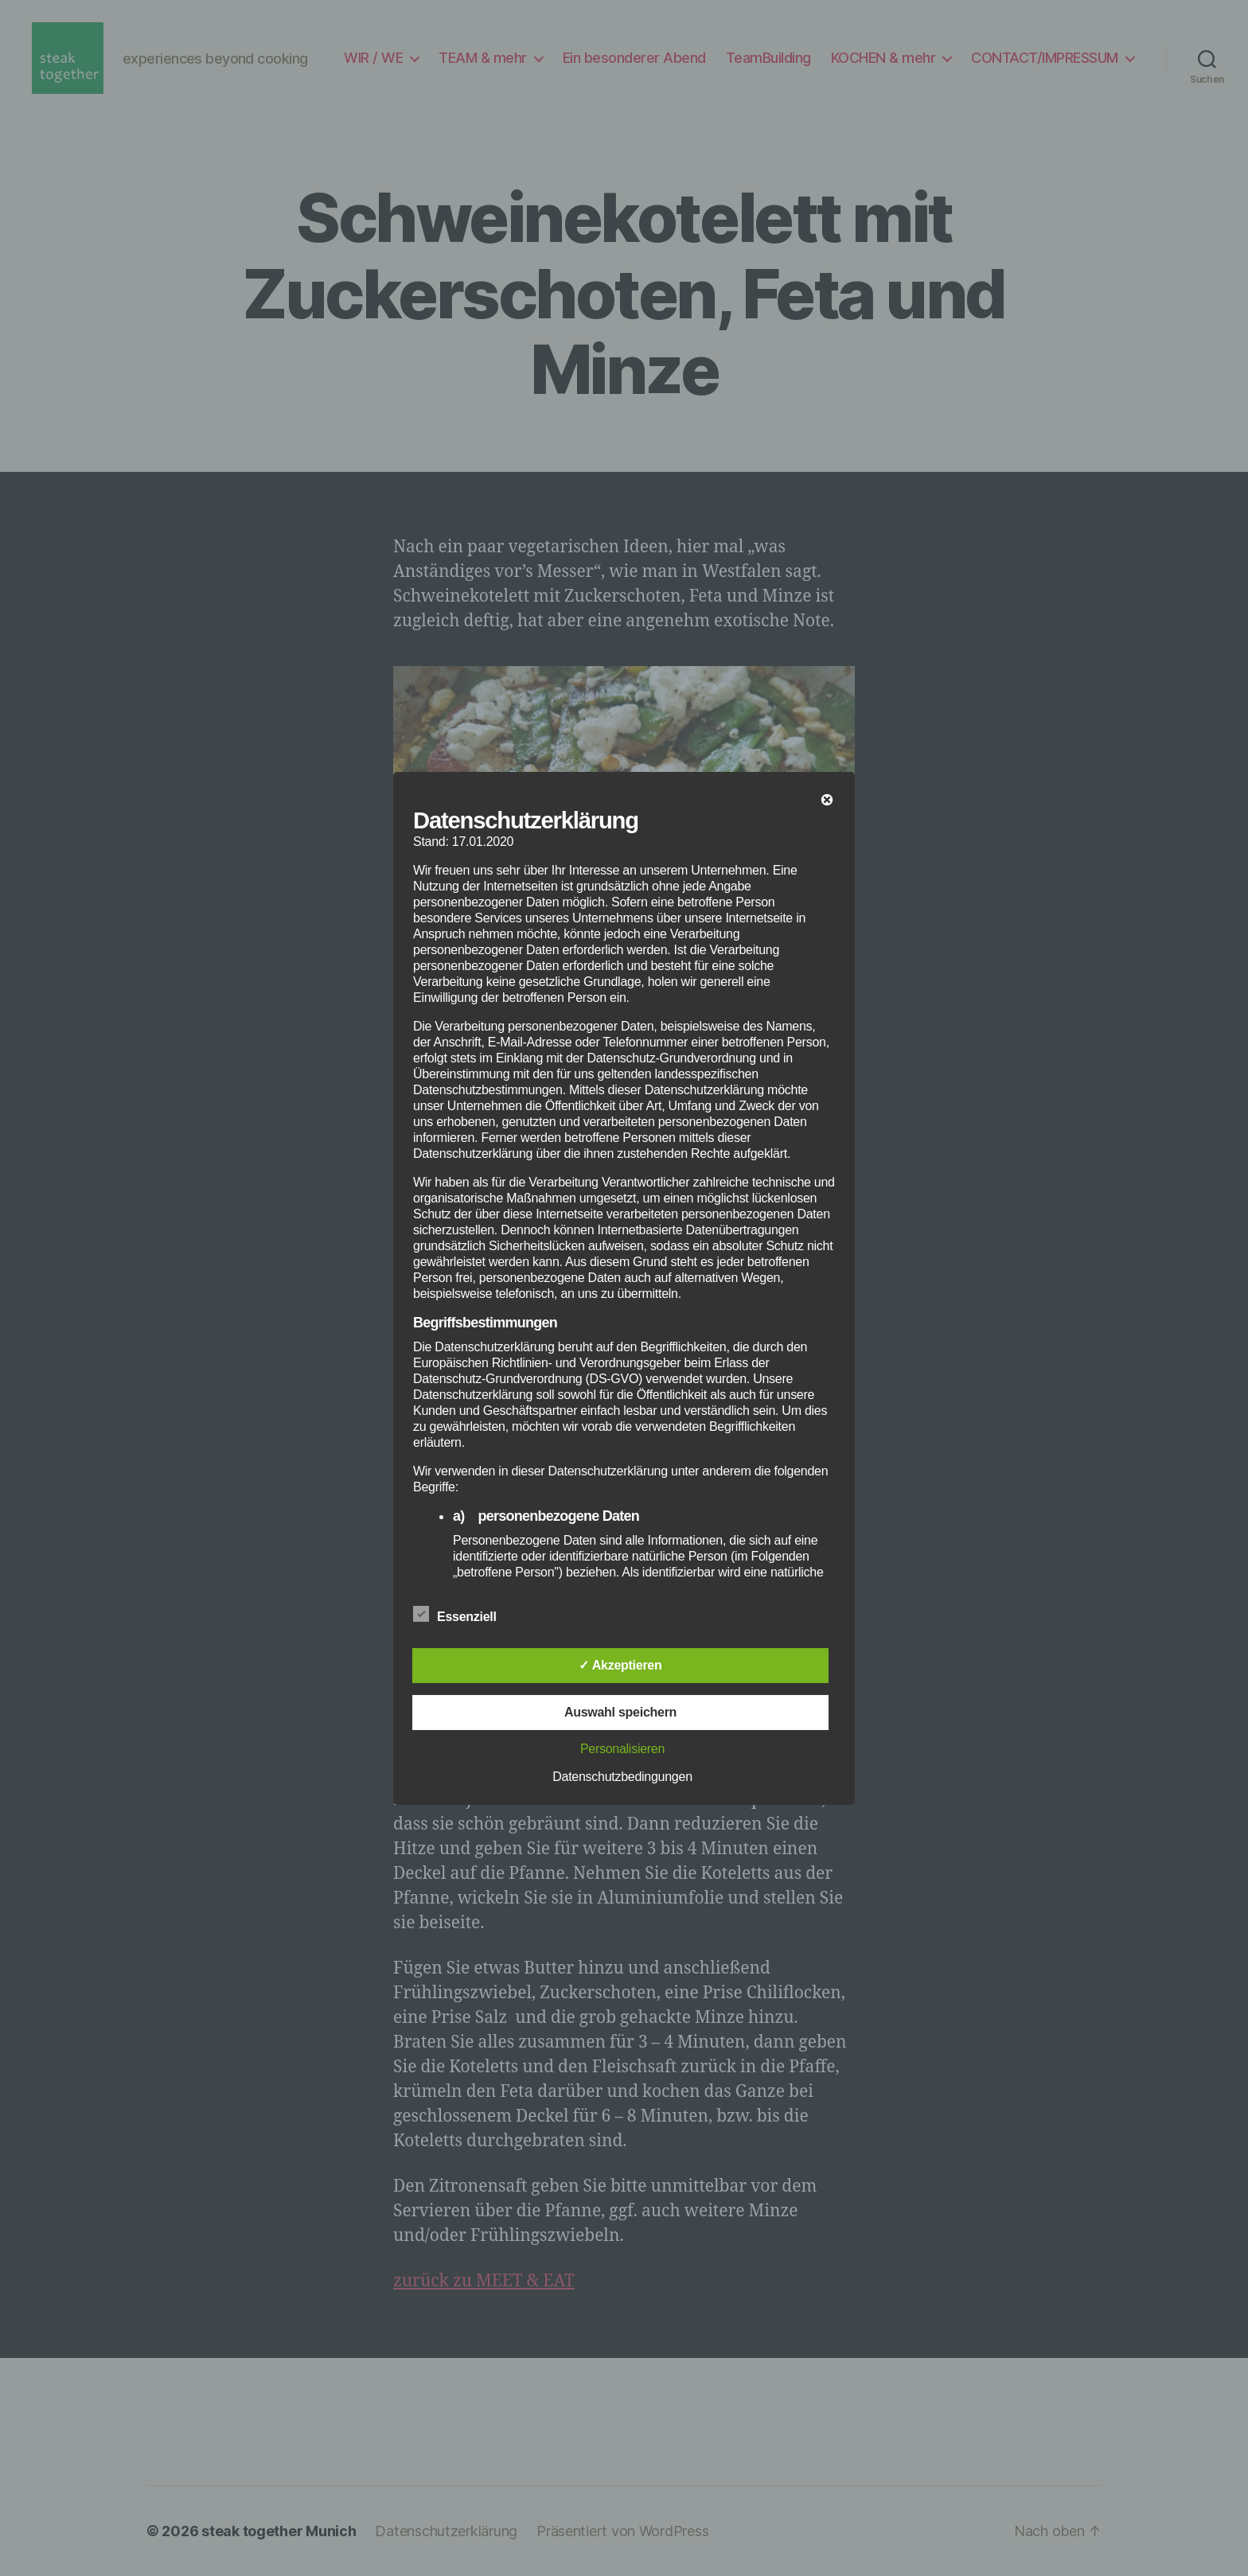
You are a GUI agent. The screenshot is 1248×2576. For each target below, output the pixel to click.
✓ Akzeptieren (620, 1665)
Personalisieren (622, 1749)
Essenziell (463, 1614)
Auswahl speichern (620, 1712)
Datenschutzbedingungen (622, 1776)
